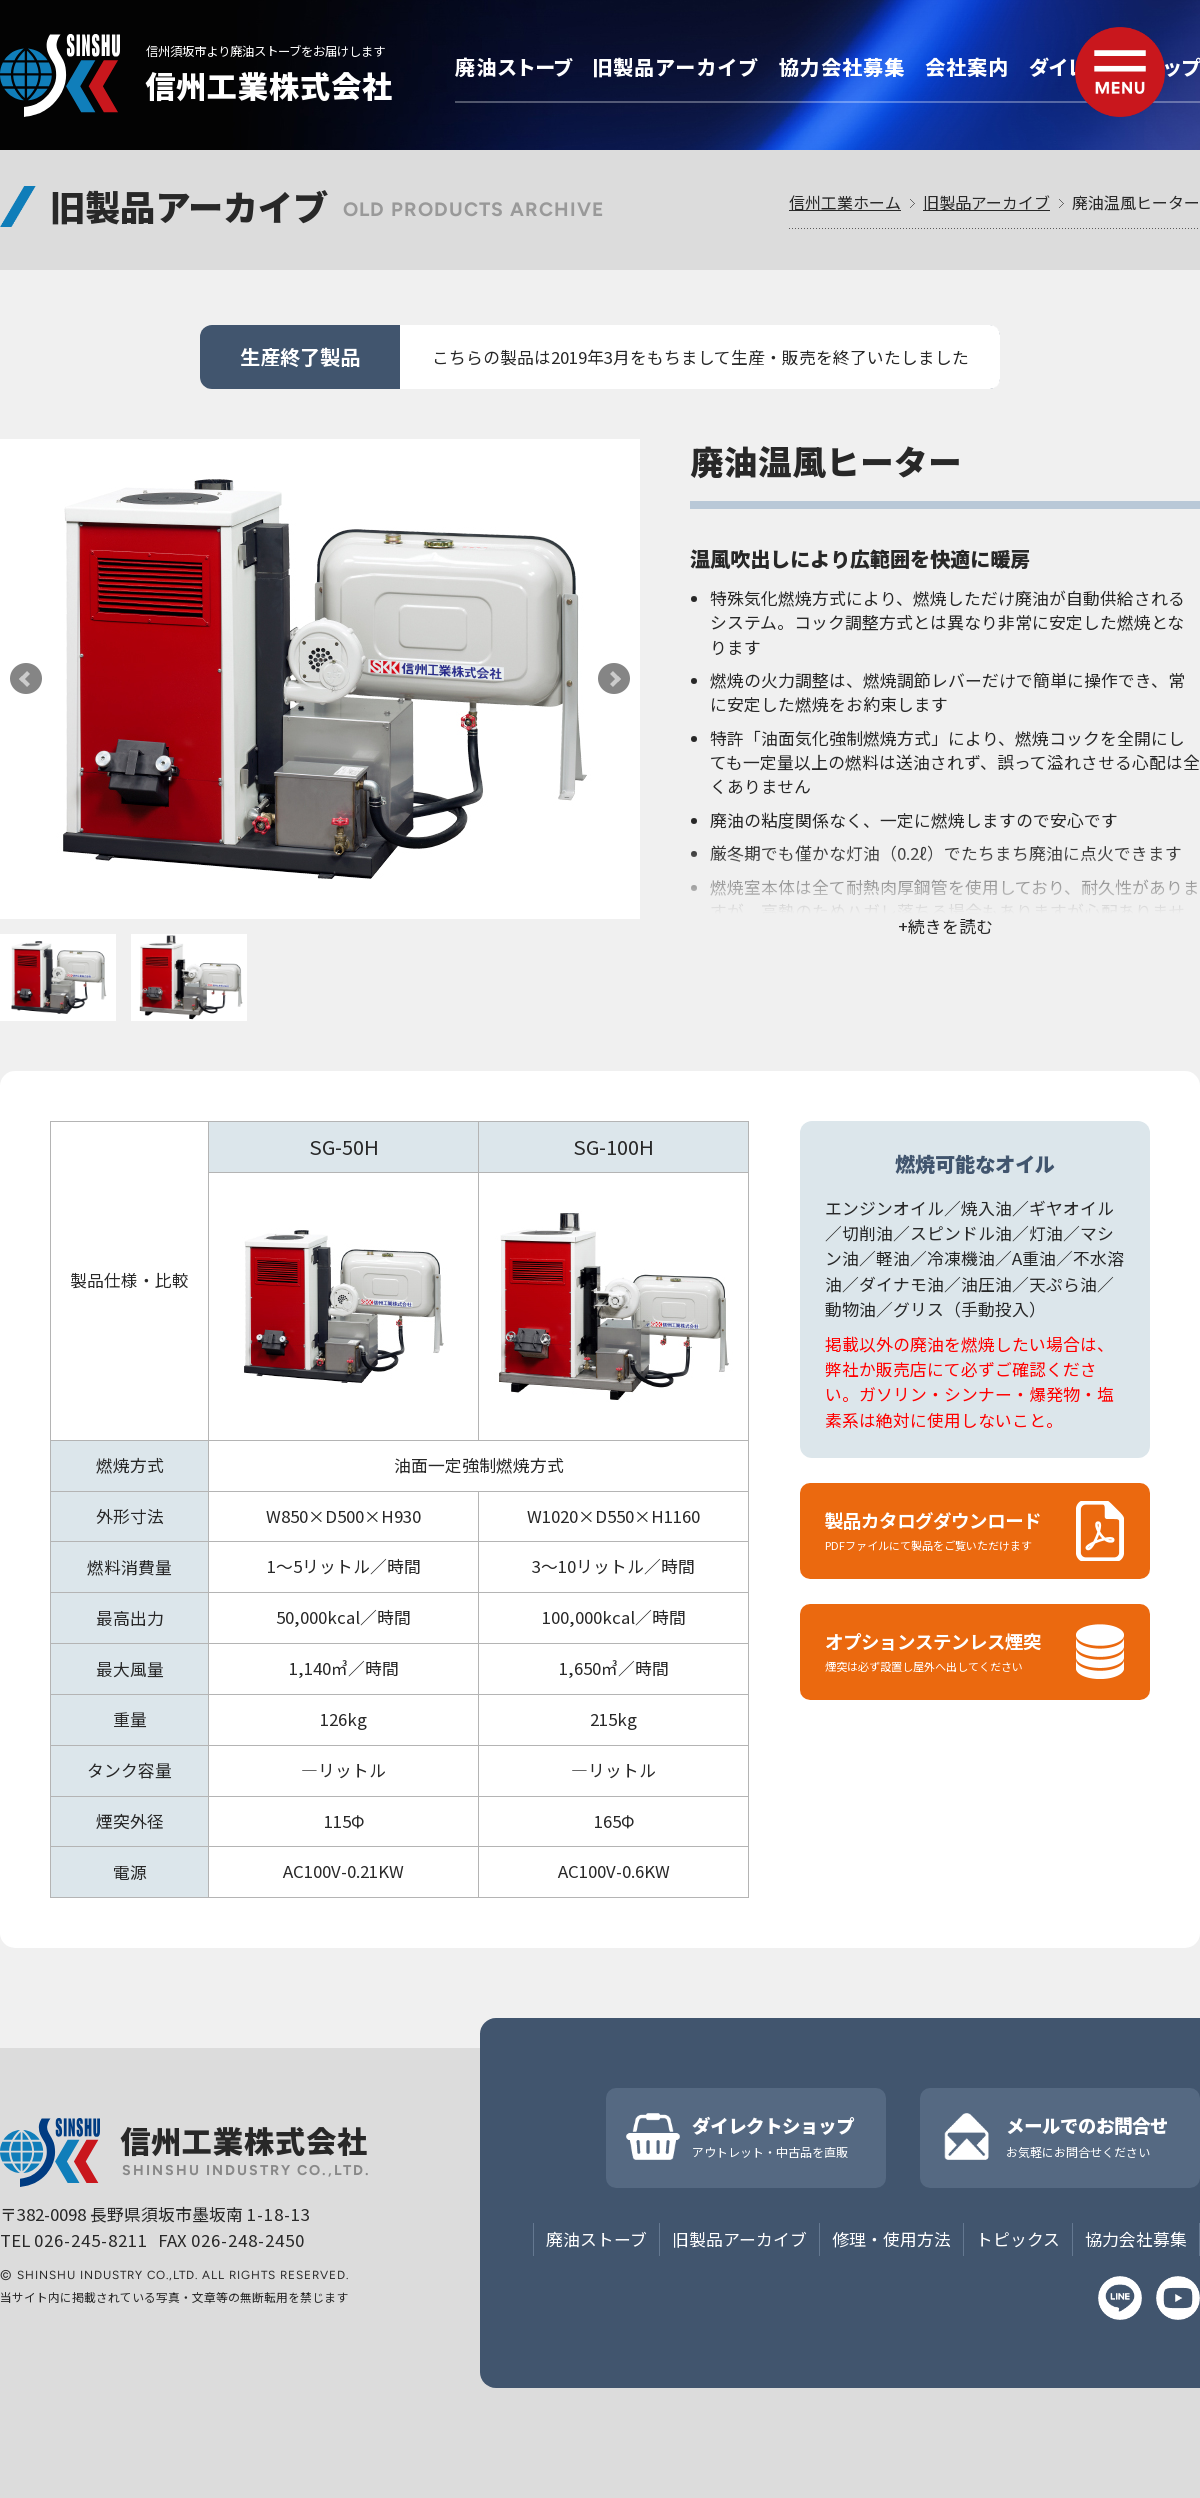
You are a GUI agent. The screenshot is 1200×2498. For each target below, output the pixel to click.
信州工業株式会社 (269, 85)
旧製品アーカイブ (986, 202)
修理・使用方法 (891, 2239)
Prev (26, 679)
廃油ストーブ (596, 2239)
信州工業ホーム (845, 202)
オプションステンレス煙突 (975, 1651)
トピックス (1018, 2239)
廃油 (513, 66)
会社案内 (967, 66)
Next (614, 679)
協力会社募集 (842, 66)
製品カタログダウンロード (975, 1530)
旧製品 (675, 66)
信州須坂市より (265, 51)
